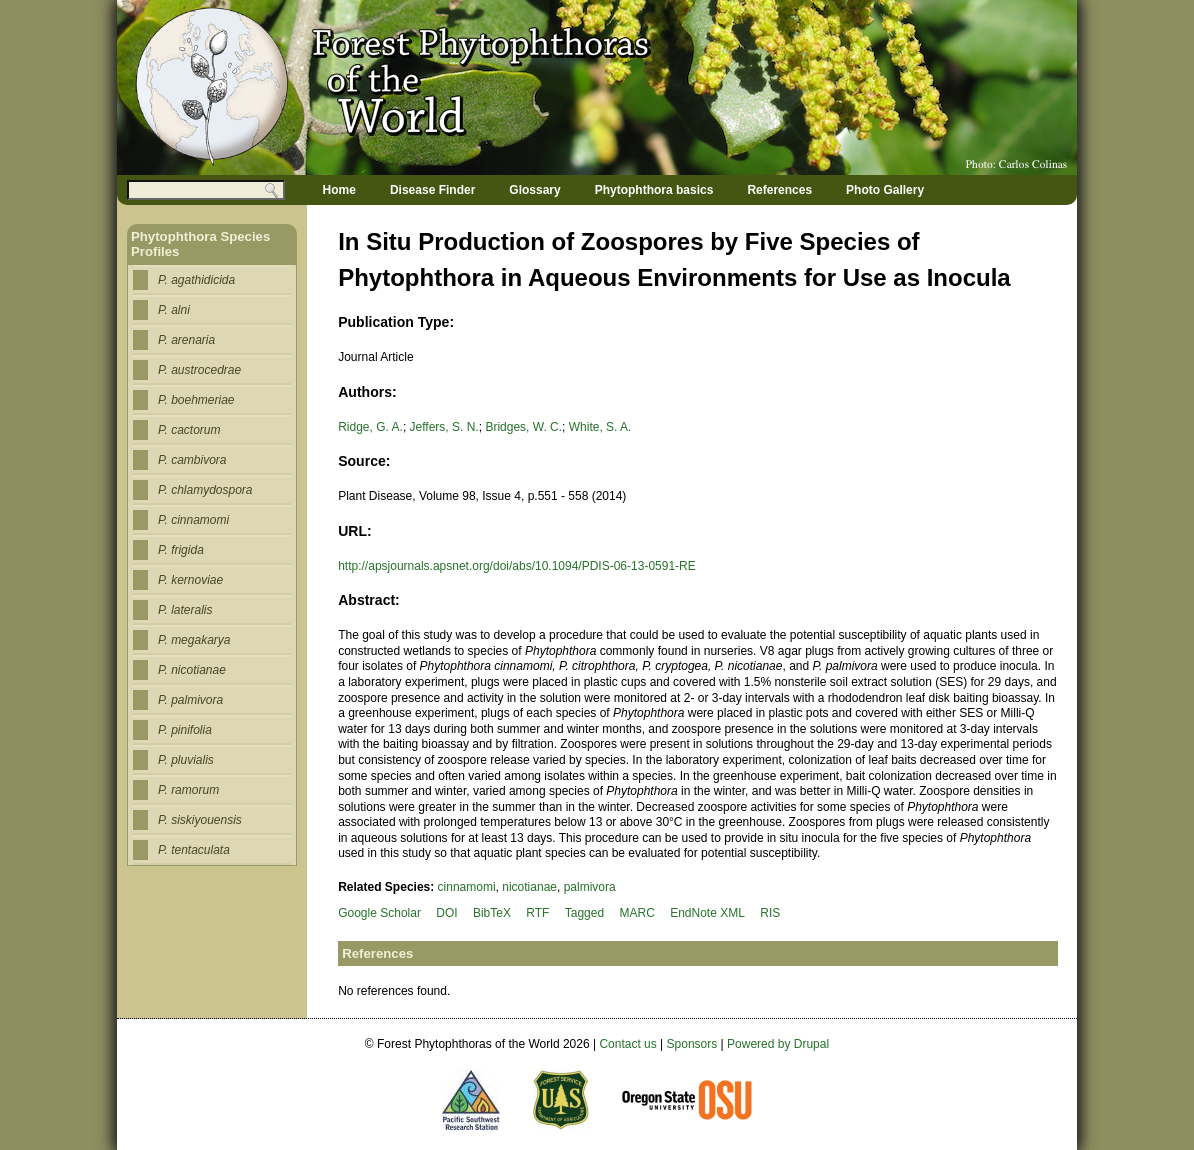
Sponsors (692, 1044)
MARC (636, 913)
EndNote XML (707, 913)
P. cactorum (189, 430)
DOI (446, 913)
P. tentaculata (194, 850)
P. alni (174, 310)
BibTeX (492, 913)
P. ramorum (188, 790)
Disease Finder (432, 190)
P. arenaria (186, 340)
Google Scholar (379, 913)
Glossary (534, 190)
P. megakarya (194, 640)
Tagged (584, 913)
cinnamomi (467, 887)
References (779, 190)
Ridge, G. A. (370, 427)
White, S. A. (600, 427)
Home (339, 190)
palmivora (590, 887)
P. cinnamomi (193, 520)
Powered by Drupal (778, 1044)
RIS (770, 913)
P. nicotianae (192, 670)
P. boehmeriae (196, 400)
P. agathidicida (196, 280)
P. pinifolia (185, 730)
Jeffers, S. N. (444, 427)
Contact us (627, 1044)
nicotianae (529, 887)
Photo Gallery (885, 190)
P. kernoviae (190, 580)
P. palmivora (190, 700)
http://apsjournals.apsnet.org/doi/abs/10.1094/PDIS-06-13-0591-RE (517, 566)
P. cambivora (192, 460)
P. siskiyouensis (200, 820)
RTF (537, 913)
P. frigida (181, 550)
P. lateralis (185, 610)
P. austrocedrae (199, 370)
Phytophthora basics (654, 190)
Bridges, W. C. (523, 427)
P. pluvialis (186, 760)
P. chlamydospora (205, 490)
